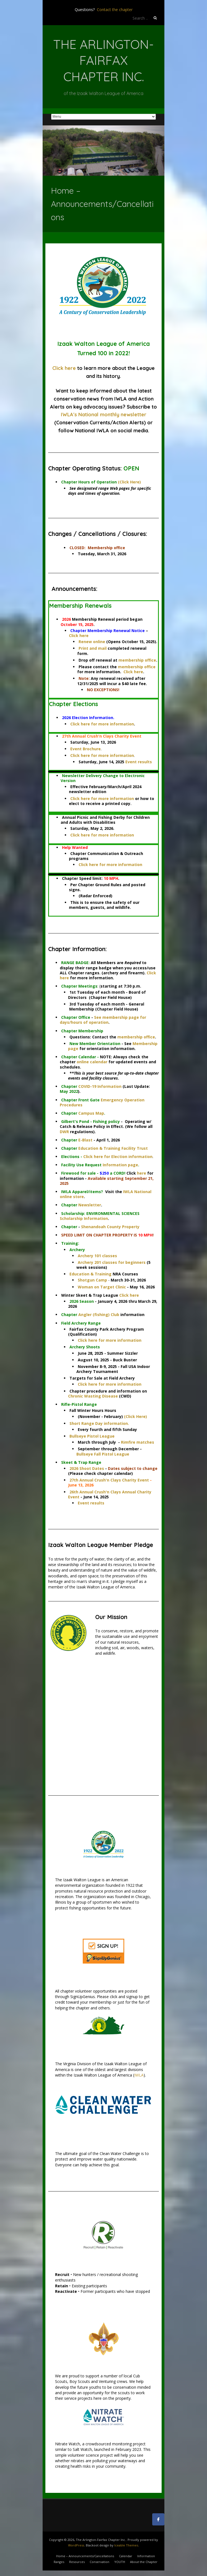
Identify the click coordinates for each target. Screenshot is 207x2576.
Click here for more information (102, 724)
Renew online (92, 641)
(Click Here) (129, 482)
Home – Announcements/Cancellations (85, 2556)
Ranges (59, 2562)
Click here (64, 368)
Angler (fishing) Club (98, 1314)
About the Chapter (143, 2562)
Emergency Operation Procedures (102, 1102)
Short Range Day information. (99, 1423)
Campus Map (91, 1113)
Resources (77, 2562)
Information (146, 2556)
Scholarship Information (84, 1218)
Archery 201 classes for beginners (112, 1262)
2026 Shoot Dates (86, 1468)
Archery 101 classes (97, 1255)
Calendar (125, 2556)
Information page (120, 1164)
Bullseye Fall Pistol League (102, 1454)
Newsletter (89, 1204)
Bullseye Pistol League (92, 1436)
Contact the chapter (115, 9)
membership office (137, 660)
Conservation (99, 2562)
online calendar (92, 1061)
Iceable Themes (126, 2545)
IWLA (139, 2075)
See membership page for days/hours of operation (103, 1020)
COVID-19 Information (99, 1086)
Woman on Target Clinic (102, 1287)
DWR (64, 1131)
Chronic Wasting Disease (93, 1396)
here (141, 1173)
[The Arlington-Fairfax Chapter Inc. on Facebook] (158, 2519)
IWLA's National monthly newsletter (103, 414)
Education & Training (90, 1274)
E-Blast (85, 1140)
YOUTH (119, 2562)
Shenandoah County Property (111, 1226)
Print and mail (93, 648)
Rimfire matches (137, 1442)
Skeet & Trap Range (81, 1462)
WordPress (76, 2545)
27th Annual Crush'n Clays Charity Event (109, 1480)
